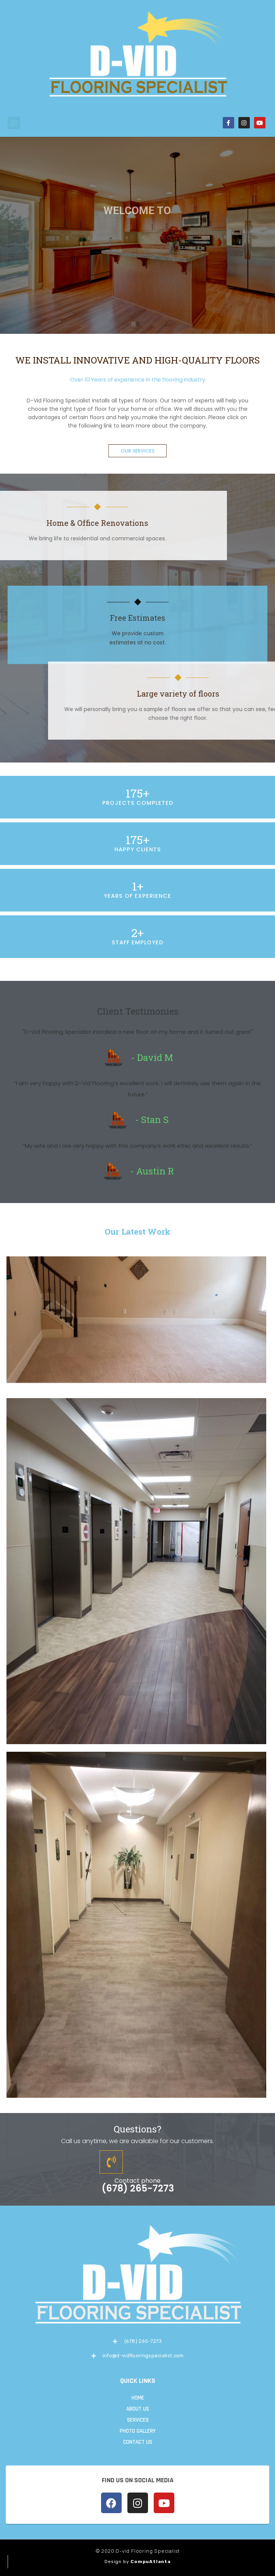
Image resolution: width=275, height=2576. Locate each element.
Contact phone (137, 2180)
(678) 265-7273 (137, 2188)
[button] (14, 123)
